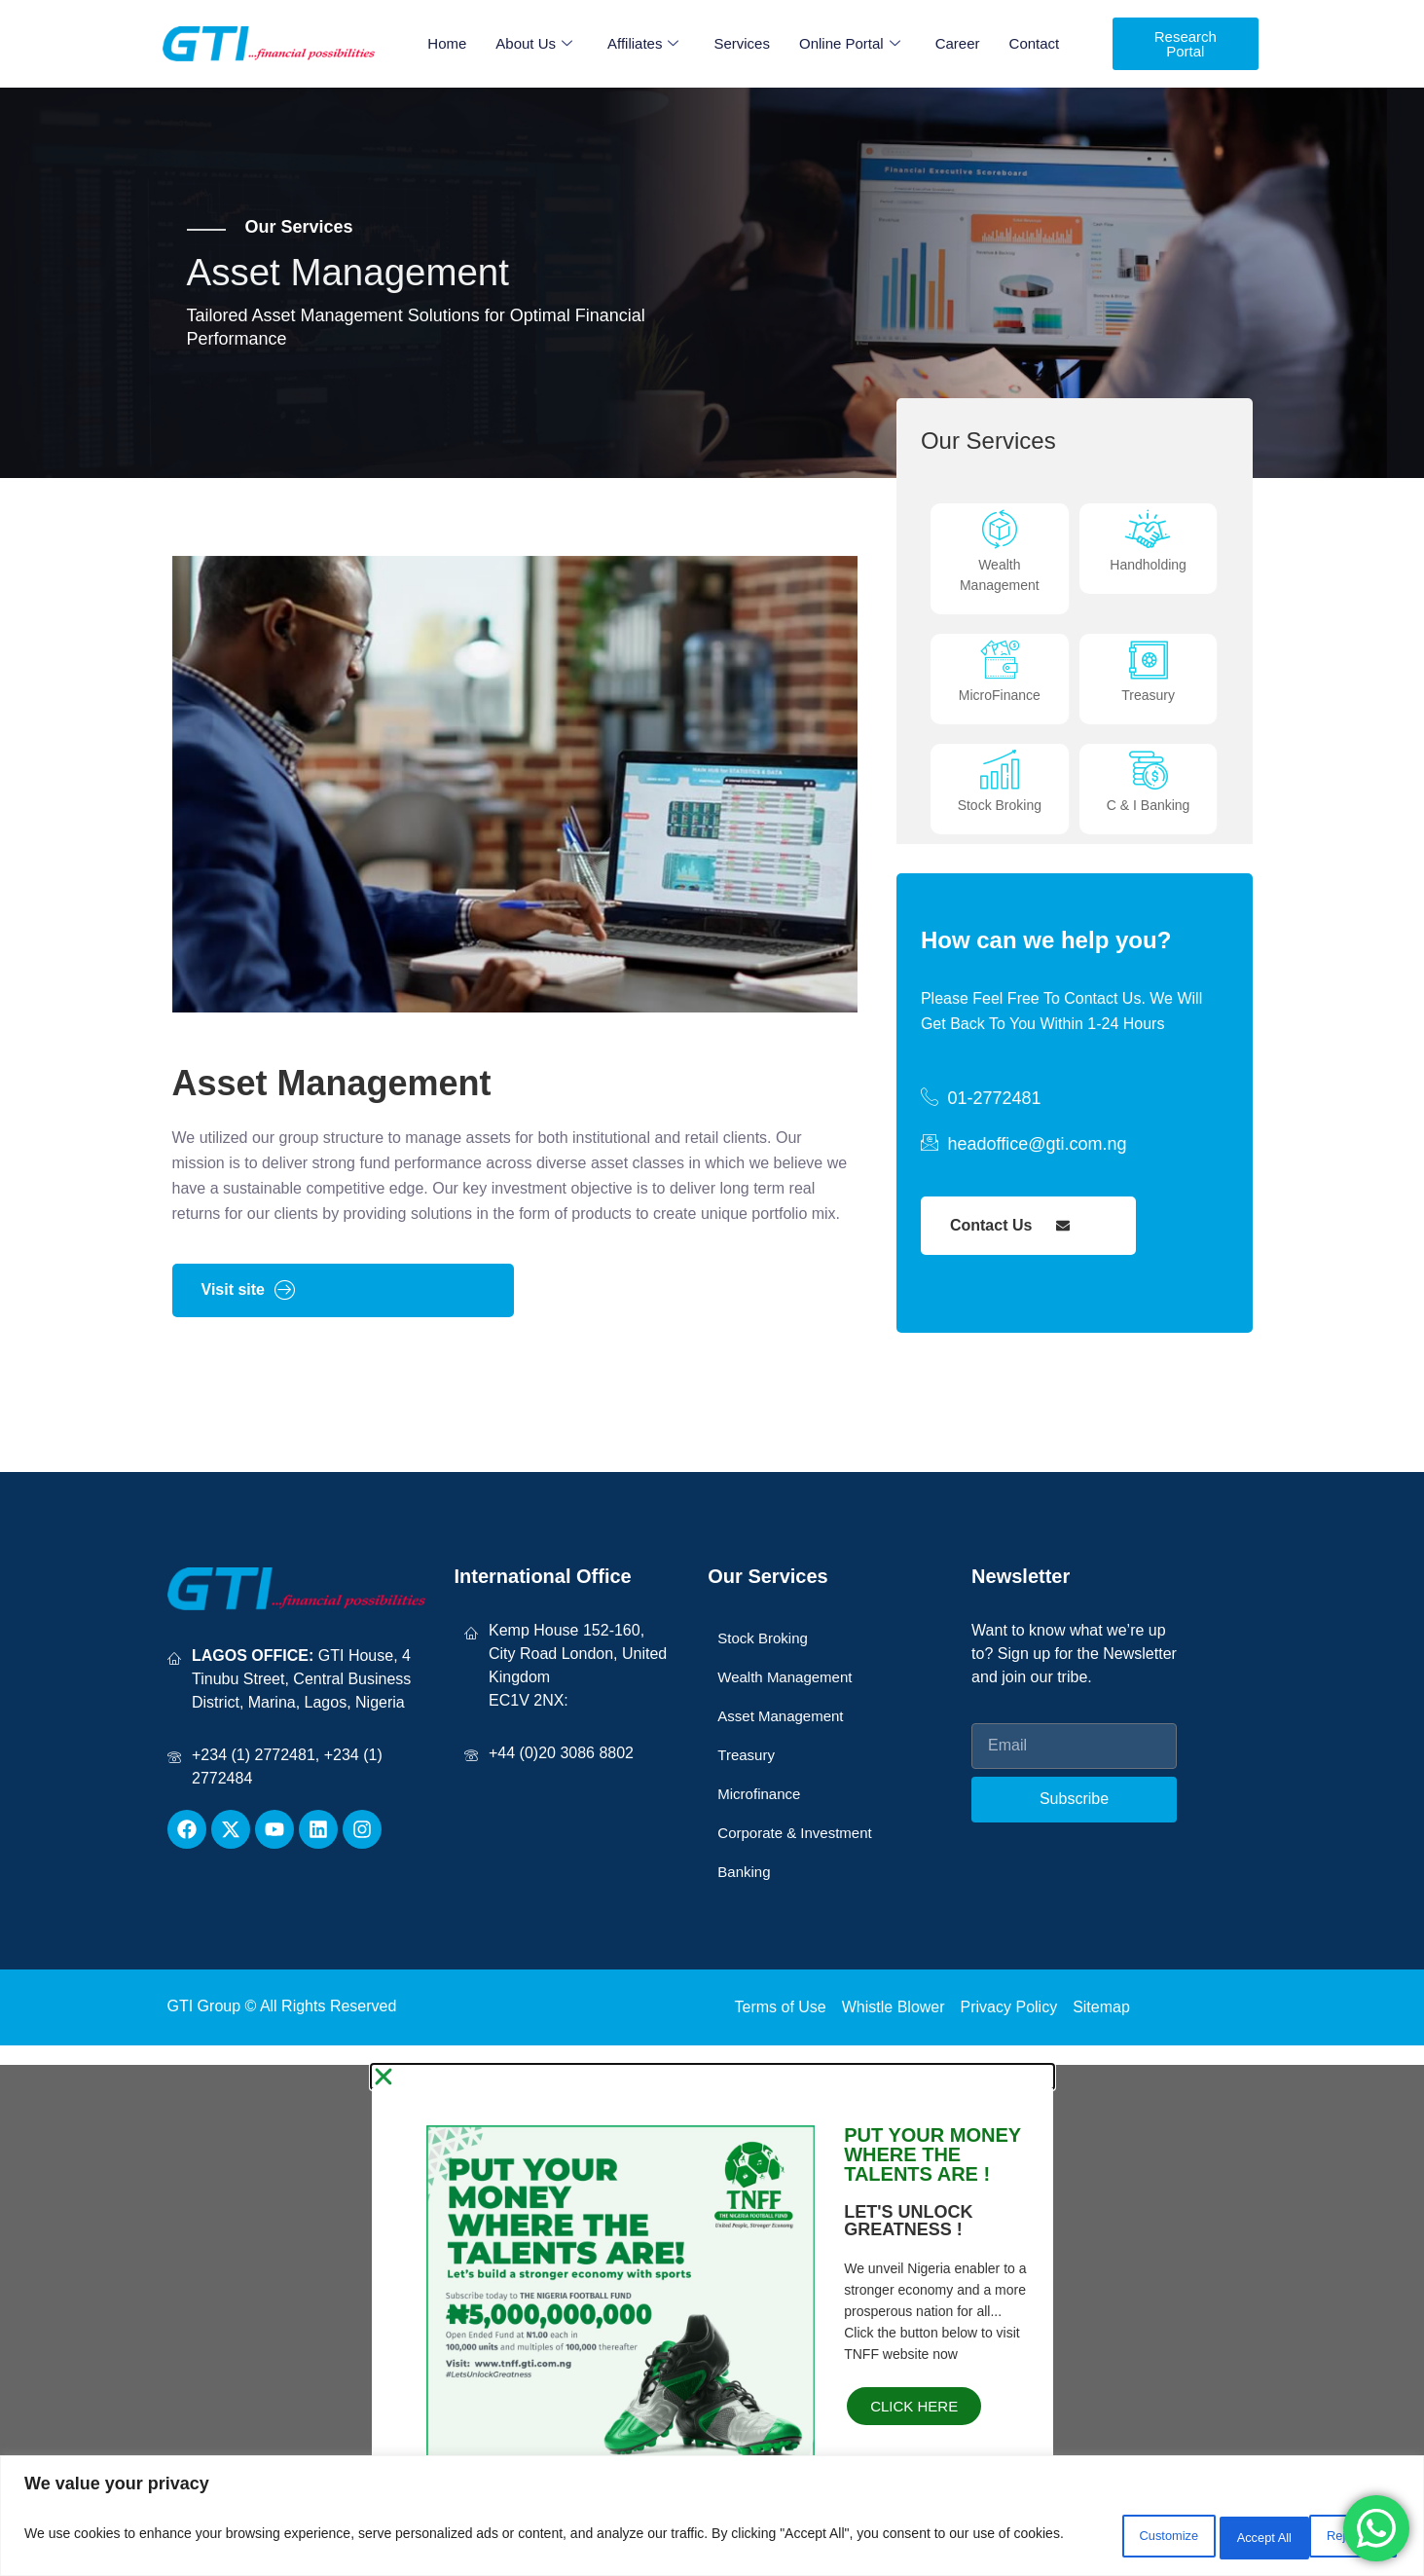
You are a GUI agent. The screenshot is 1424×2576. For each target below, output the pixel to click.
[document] (712, 2333)
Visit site (249, 1315)
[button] (712, 2102)
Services (741, 43)
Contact (1034, 43)
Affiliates (642, 44)
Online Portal (849, 44)
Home (446, 43)
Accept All (1341, 2536)
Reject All (1218, 2536)
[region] (712, 2518)
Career (957, 43)
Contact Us (1010, 1250)
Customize (1094, 2536)
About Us (533, 44)
